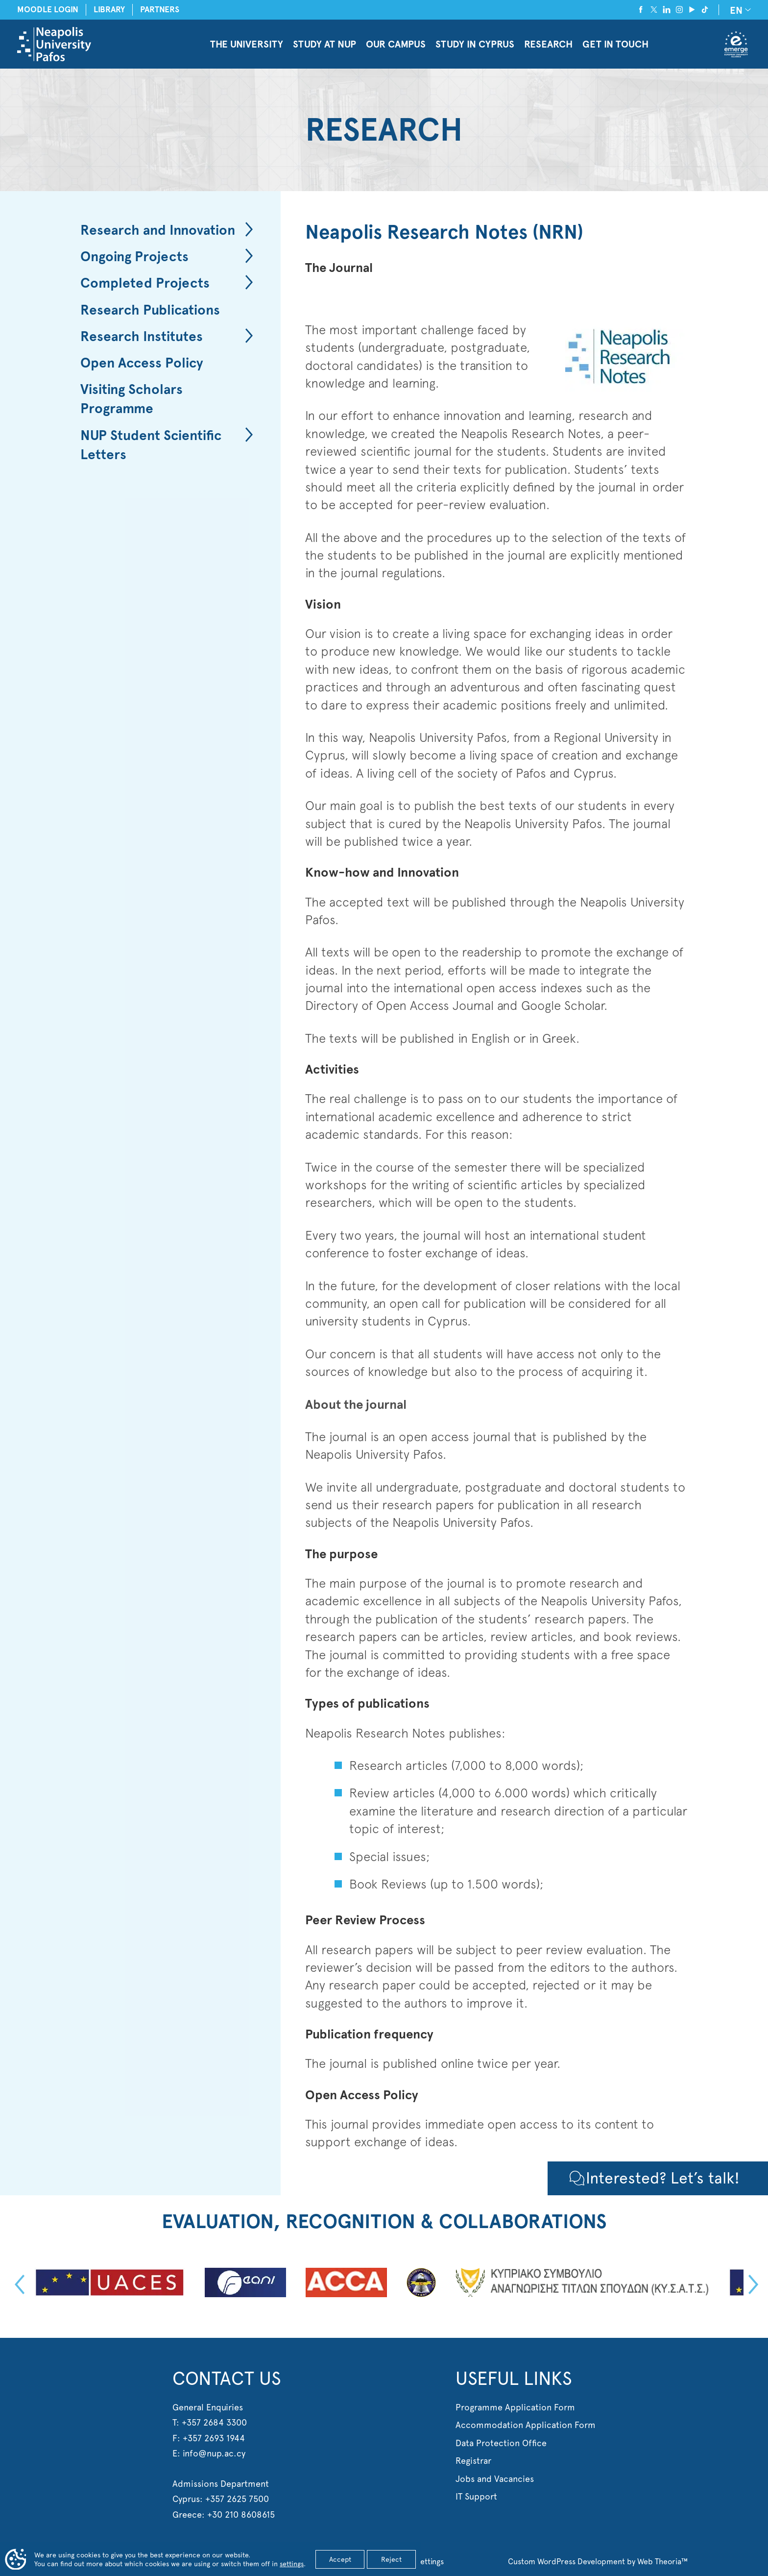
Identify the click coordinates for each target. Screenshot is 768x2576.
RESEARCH (548, 44)
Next (751, 2284)
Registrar (473, 2460)
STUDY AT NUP (324, 44)
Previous (17, 2284)
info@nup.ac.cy (214, 2453)
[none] (738, 9)
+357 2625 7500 (237, 2499)
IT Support (476, 2496)
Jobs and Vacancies (495, 2479)
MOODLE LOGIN (47, 9)
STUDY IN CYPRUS (474, 44)
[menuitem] (738, 9)
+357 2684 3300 (214, 2422)
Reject (391, 2559)
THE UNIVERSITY (246, 44)
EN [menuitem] (736, 10)
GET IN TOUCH (615, 44)
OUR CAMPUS (396, 44)
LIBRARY (109, 9)
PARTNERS (159, 9)
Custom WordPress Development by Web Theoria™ (598, 2561)
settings (292, 2564)
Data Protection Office (501, 2443)
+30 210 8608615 (241, 2514)
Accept (340, 2559)
